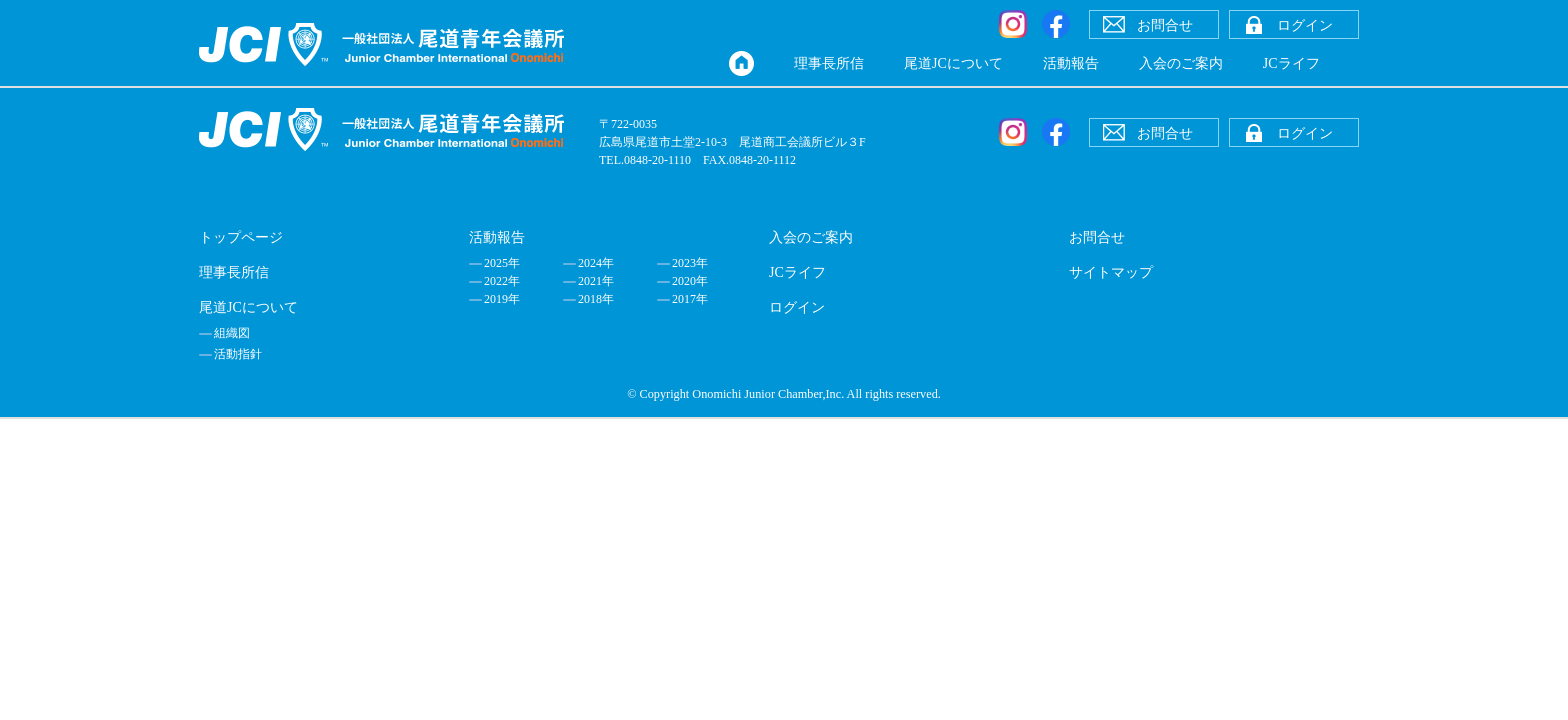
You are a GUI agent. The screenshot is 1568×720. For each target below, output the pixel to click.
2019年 (502, 299)
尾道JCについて (953, 63)
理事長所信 (829, 63)
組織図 (232, 333)
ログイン (797, 307)
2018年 (596, 299)
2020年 (690, 281)
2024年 (596, 263)
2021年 (596, 281)
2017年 (690, 299)
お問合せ (1097, 237)
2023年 (690, 263)
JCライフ (1291, 63)
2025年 (502, 263)
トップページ (241, 237)
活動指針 (238, 354)
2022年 (502, 281)
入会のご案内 (1181, 63)
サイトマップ (1111, 272)
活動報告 (1071, 63)
